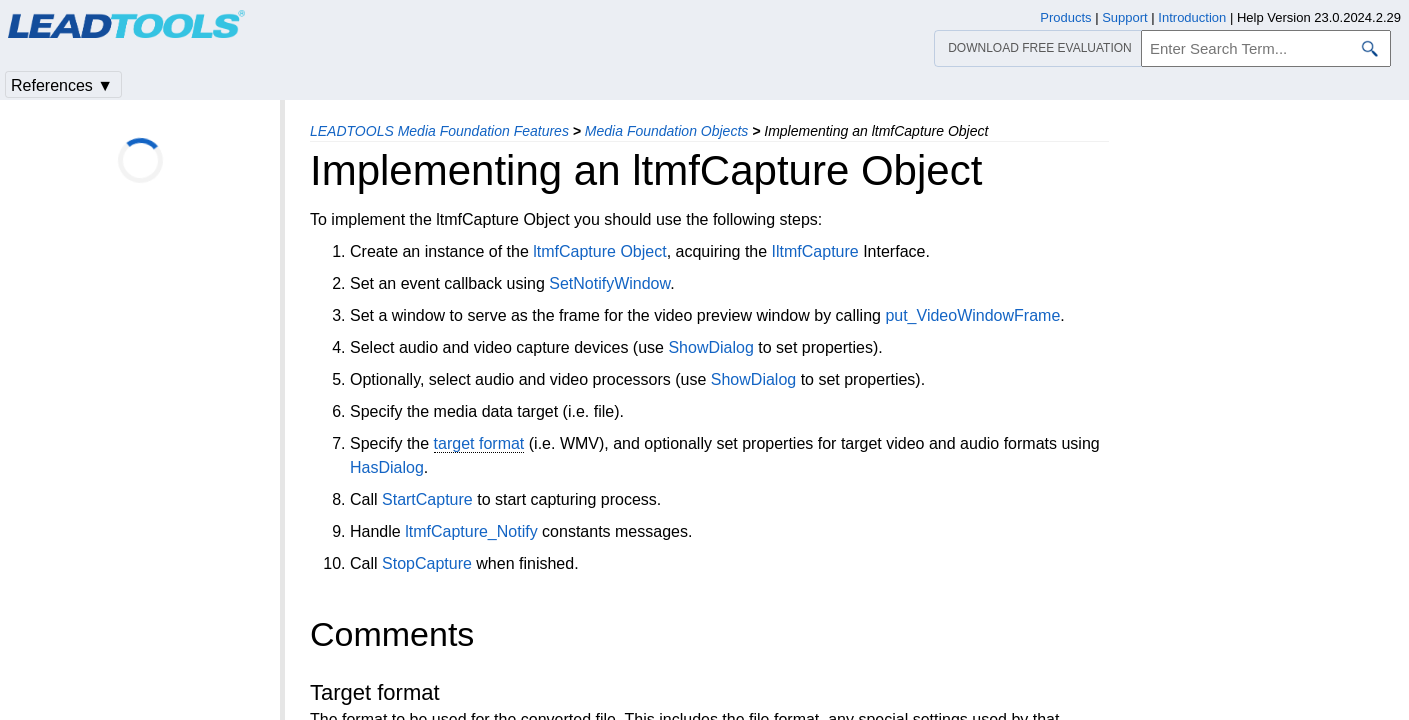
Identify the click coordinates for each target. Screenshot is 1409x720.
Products (1065, 17)
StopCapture (427, 563)
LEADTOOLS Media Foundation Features (439, 131)
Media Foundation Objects (666, 131)
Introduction (1192, 17)
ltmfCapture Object (599, 251)
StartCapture (427, 499)
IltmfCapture (815, 251)
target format (479, 443)
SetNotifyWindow (609, 283)
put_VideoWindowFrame (972, 315)
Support (1125, 17)
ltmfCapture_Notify (471, 531)
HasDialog (387, 467)
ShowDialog (710, 347)
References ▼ (62, 85)
